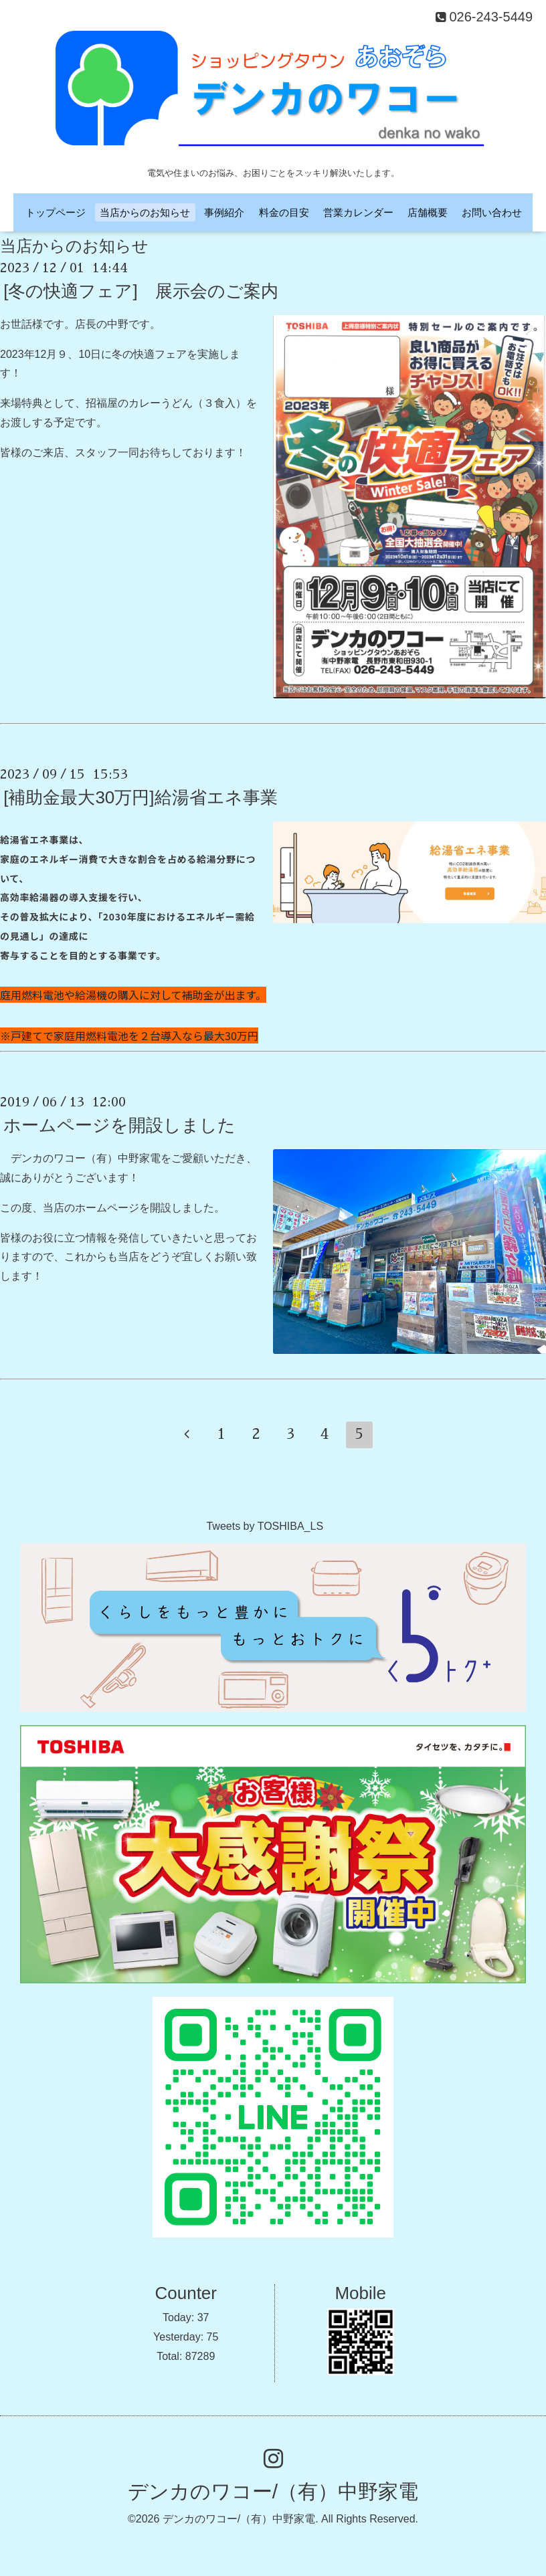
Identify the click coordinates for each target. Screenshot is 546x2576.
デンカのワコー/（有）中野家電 (273, 2491)
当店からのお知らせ (145, 212)
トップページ (55, 212)
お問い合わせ (492, 212)
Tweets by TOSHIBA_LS (264, 1526)
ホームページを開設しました (119, 1125)
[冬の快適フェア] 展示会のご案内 (140, 291)
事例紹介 (224, 212)
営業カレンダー (358, 212)
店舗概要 (427, 212)
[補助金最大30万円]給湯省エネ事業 (140, 797)
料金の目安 (284, 212)
